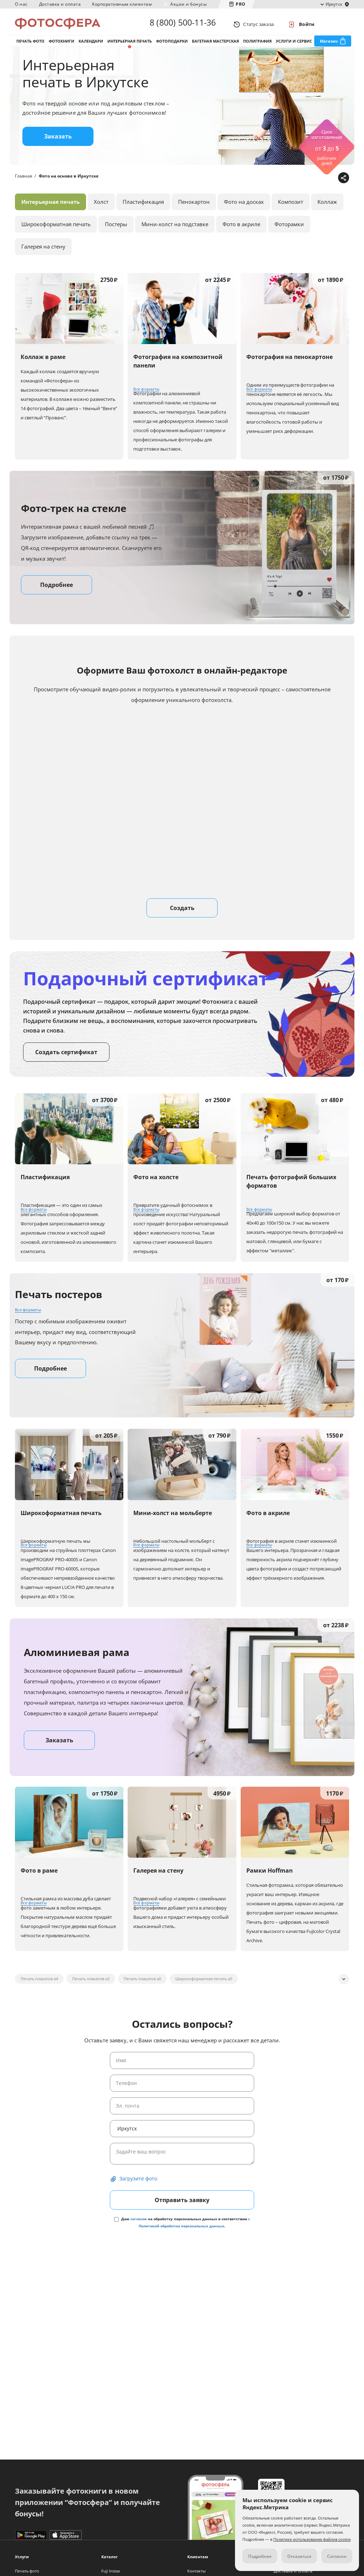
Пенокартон (194, 209)
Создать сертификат (66, 1059)
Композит (290, 209)
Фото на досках (244, 209)
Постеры (116, 231)
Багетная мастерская (215, 45)
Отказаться (299, 2556)
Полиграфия (257, 45)
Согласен (337, 2556)
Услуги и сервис (294, 45)
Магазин (329, 45)
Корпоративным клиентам (122, 4)
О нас (21, 4)
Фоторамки (289, 231)
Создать (182, 915)
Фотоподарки (172, 45)
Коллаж (327, 209)
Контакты (196, 2571)
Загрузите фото (138, 2186)
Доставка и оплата (60, 4)
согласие (138, 2226)
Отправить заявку (182, 2207)
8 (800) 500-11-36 (183, 24)
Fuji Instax (110, 2571)
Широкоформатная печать (56, 231)
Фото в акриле (241, 231)
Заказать (58, 144)
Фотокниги (61, 45)
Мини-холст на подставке (174, 231)
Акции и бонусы (188, 4)
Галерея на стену (43, 253)
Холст (101, 209)
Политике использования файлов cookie (311, 2539)
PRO (241, 4)
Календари (91, 45)
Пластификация (143, 209)
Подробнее (56, 592)
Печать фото (30, 45)
